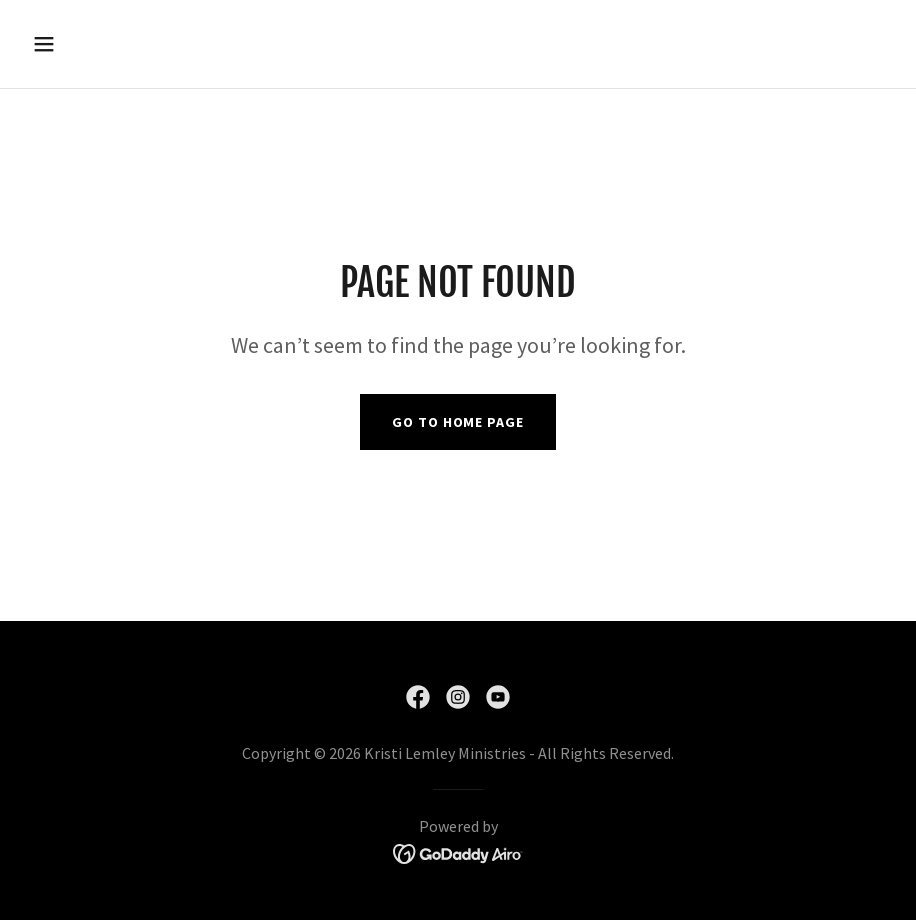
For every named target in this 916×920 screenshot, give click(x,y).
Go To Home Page (457, 422)
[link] (418, 697)
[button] (89, 44)
